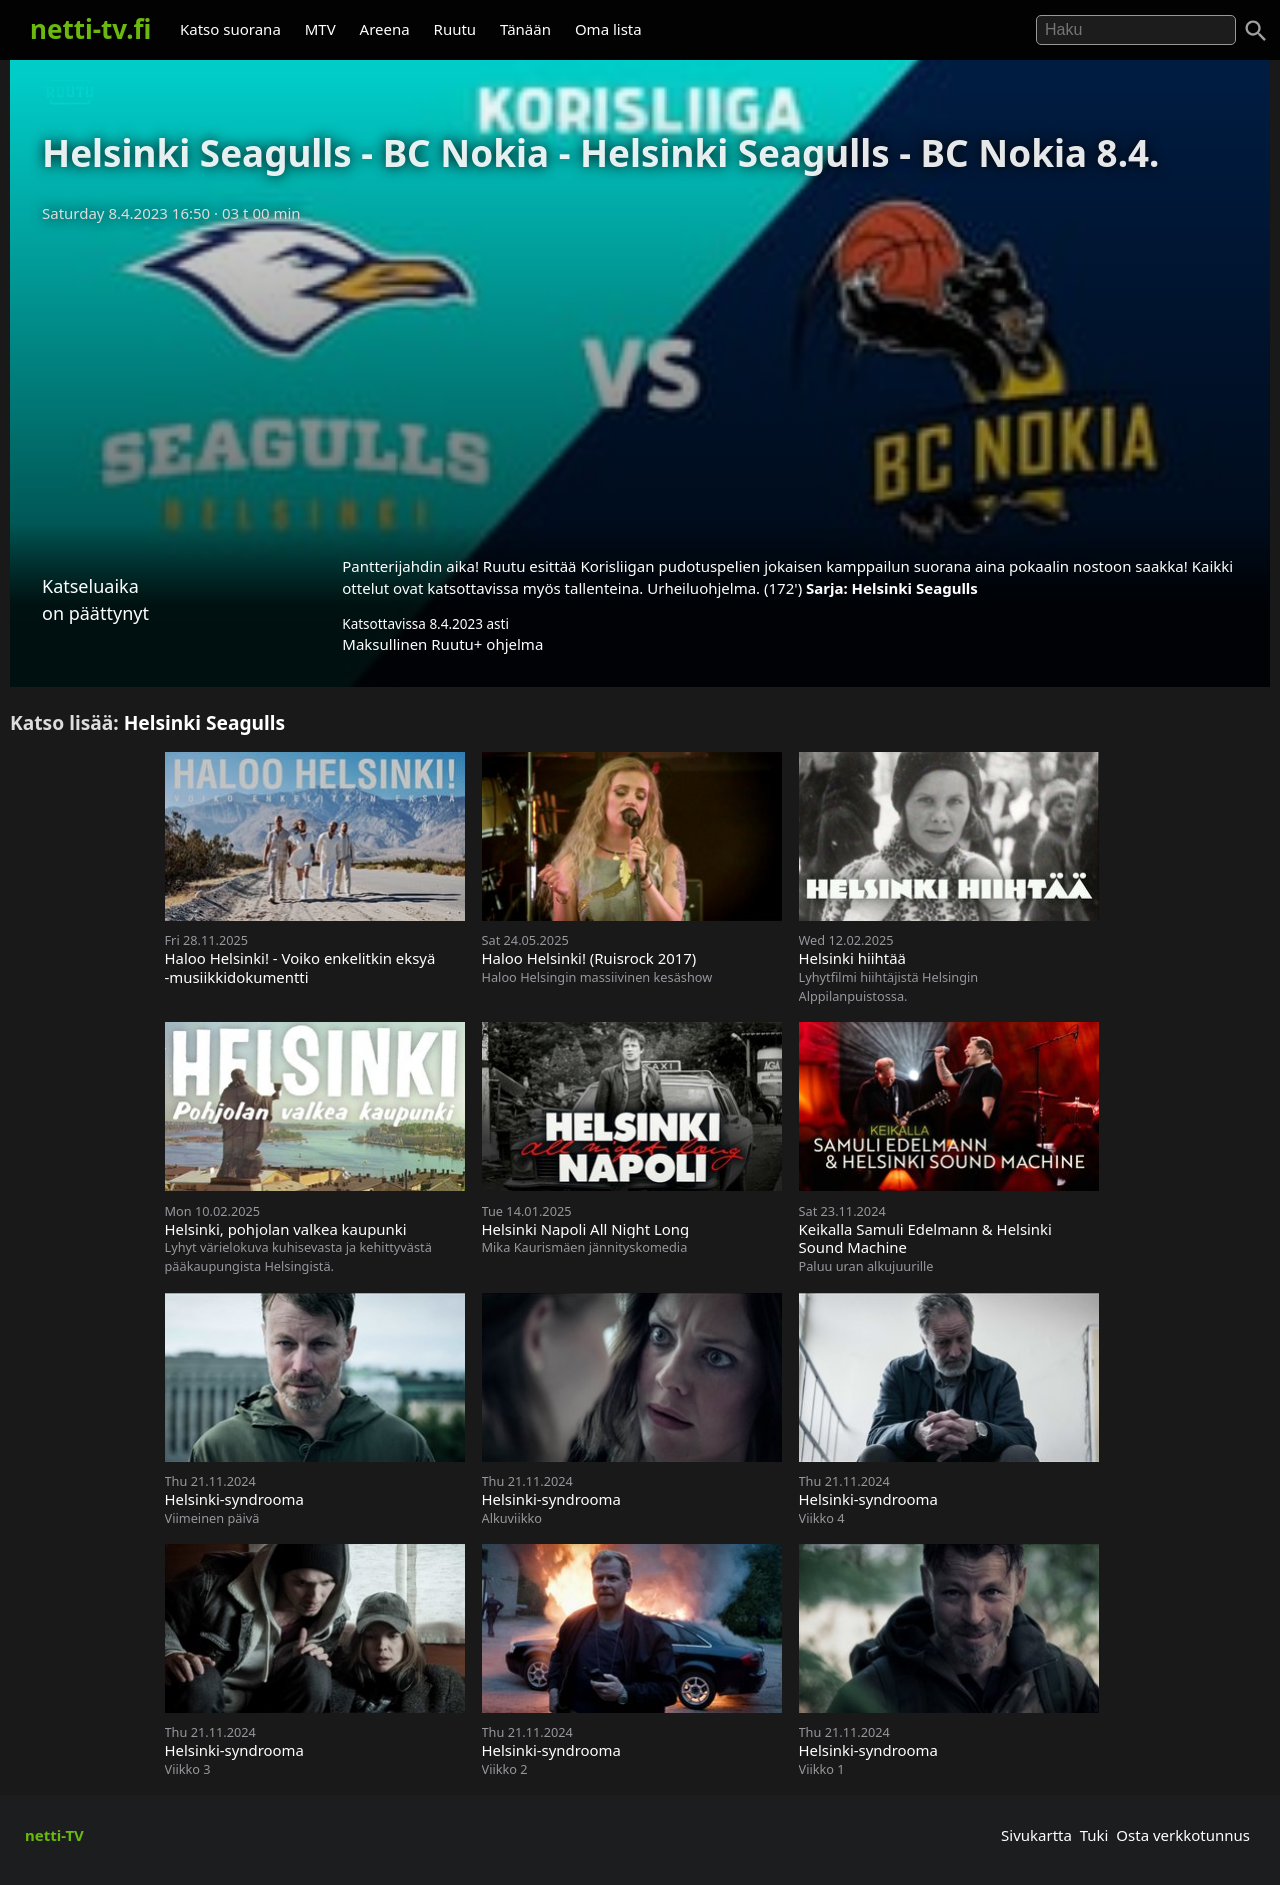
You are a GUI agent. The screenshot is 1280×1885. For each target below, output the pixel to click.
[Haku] (1256, 31)
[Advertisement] (640, 383)
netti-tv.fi (90, 29)
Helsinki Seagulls (915, 588)
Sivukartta (1036, 1835)
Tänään (525, 29)
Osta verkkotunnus (1183, 1835)
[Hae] (1136, 30)
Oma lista (608, 29)
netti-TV (54, 1835)
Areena (385, 29)
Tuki (1094, 1835)
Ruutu (455, 29)
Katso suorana (230, 29)
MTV (320, 29)
